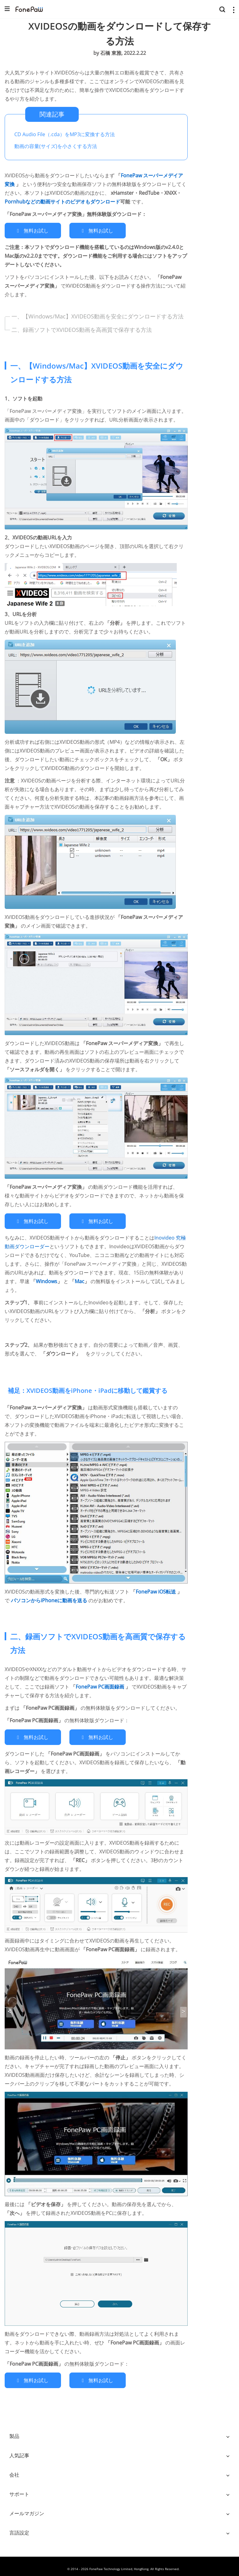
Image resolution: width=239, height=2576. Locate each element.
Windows (46, 1278)
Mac (79, 1278)
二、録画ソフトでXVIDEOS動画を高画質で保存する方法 (82, 328)
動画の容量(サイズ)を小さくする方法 (55, 146)
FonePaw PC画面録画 (100, 1684)
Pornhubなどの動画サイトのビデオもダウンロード (62, 201)
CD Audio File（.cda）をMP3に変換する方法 (64, 134)
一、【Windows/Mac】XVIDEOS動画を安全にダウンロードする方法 (98, 315)
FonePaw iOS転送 (156, 1589)
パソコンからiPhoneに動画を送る (49, 1597)
